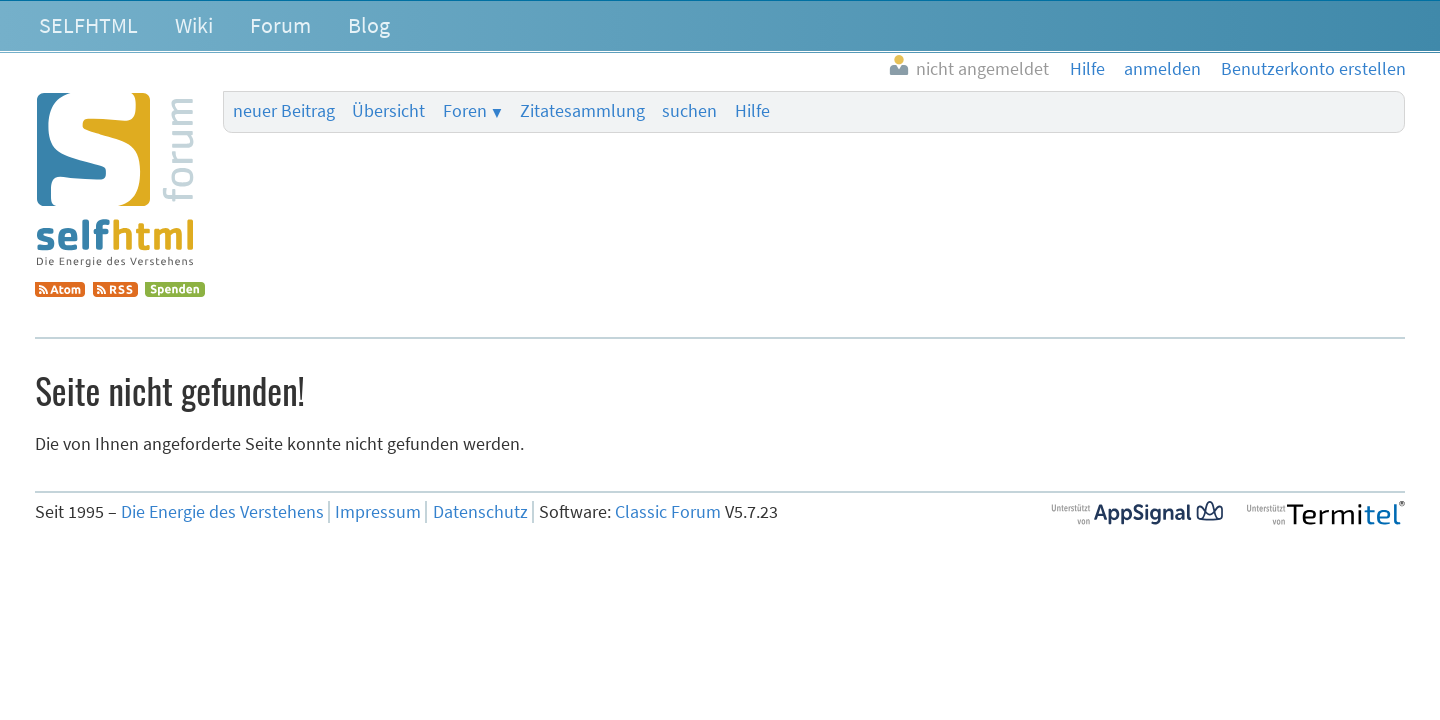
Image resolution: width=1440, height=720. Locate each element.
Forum (280, 25)
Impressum (378, 512)
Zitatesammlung (582, 111)
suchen (689, 111)
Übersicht (388, 111)
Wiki (194, 25)
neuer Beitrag (284, 111)
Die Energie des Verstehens (222, 512)
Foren (465, 111)
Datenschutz (480, 512)
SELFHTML (88, 25)
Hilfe (752, 111)
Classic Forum (668, 512)
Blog (369, 25)
